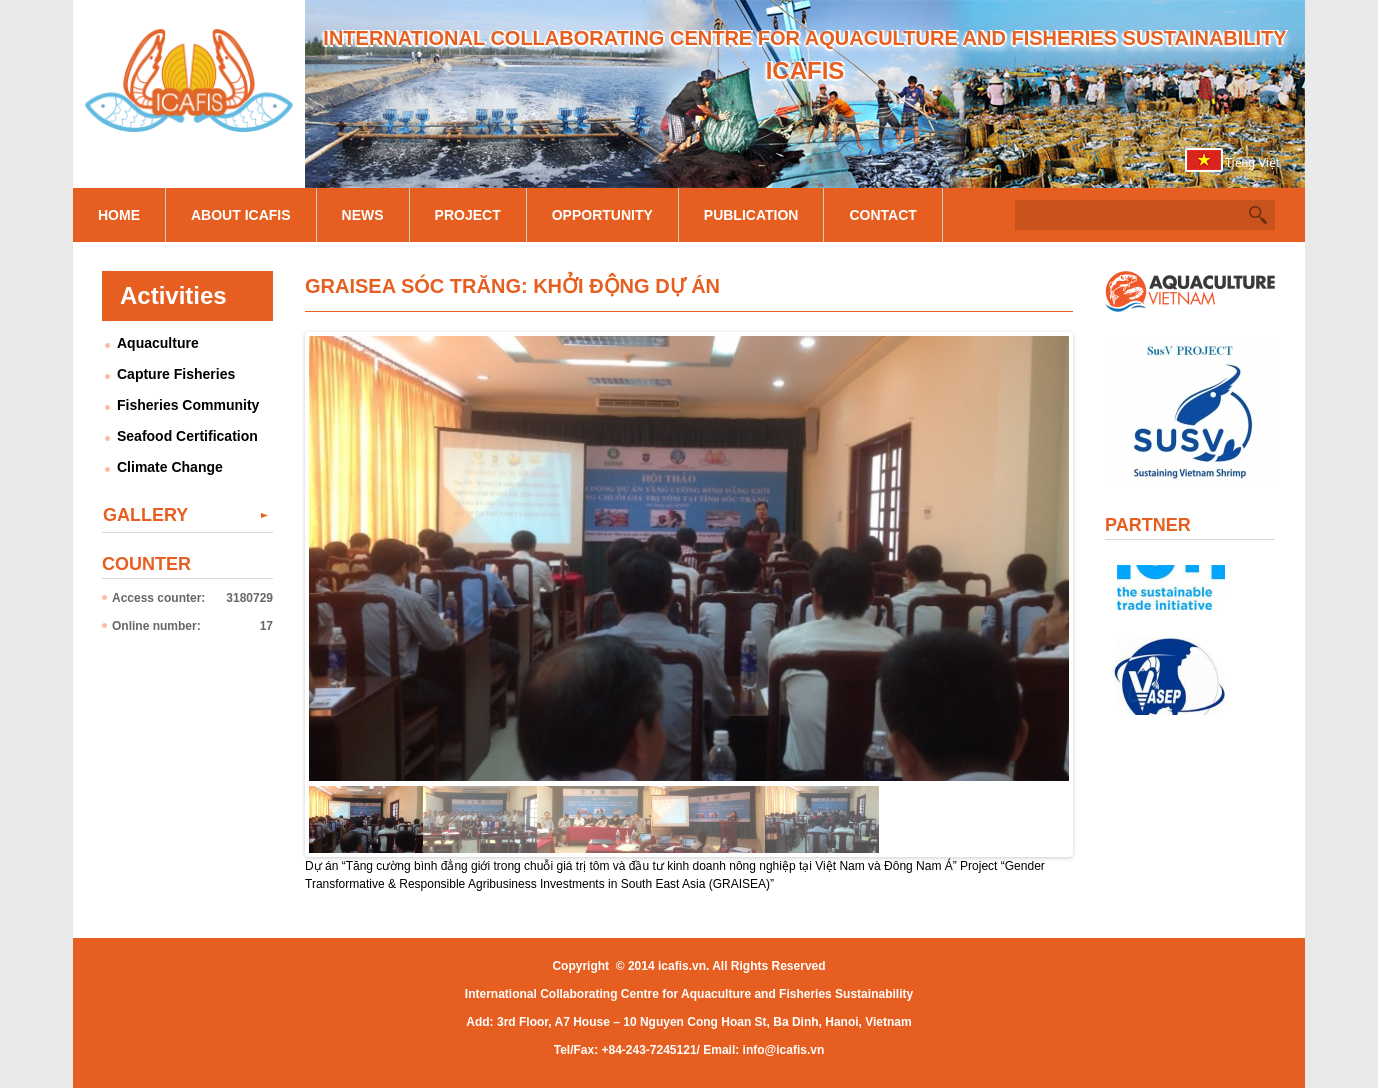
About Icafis (241, 215)
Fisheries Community (188, 405)
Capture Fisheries (176, 374)
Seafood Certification (187, 436)
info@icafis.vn (784, 1050)
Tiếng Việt (1252, 163)
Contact (882, 215)
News (363, 215)
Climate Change (170, 467)
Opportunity (602, 215)
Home (119, 215)
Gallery (145, 515)
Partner (1148, 525)
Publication (751, 215)
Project (468, 215)
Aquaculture (158, 343)
